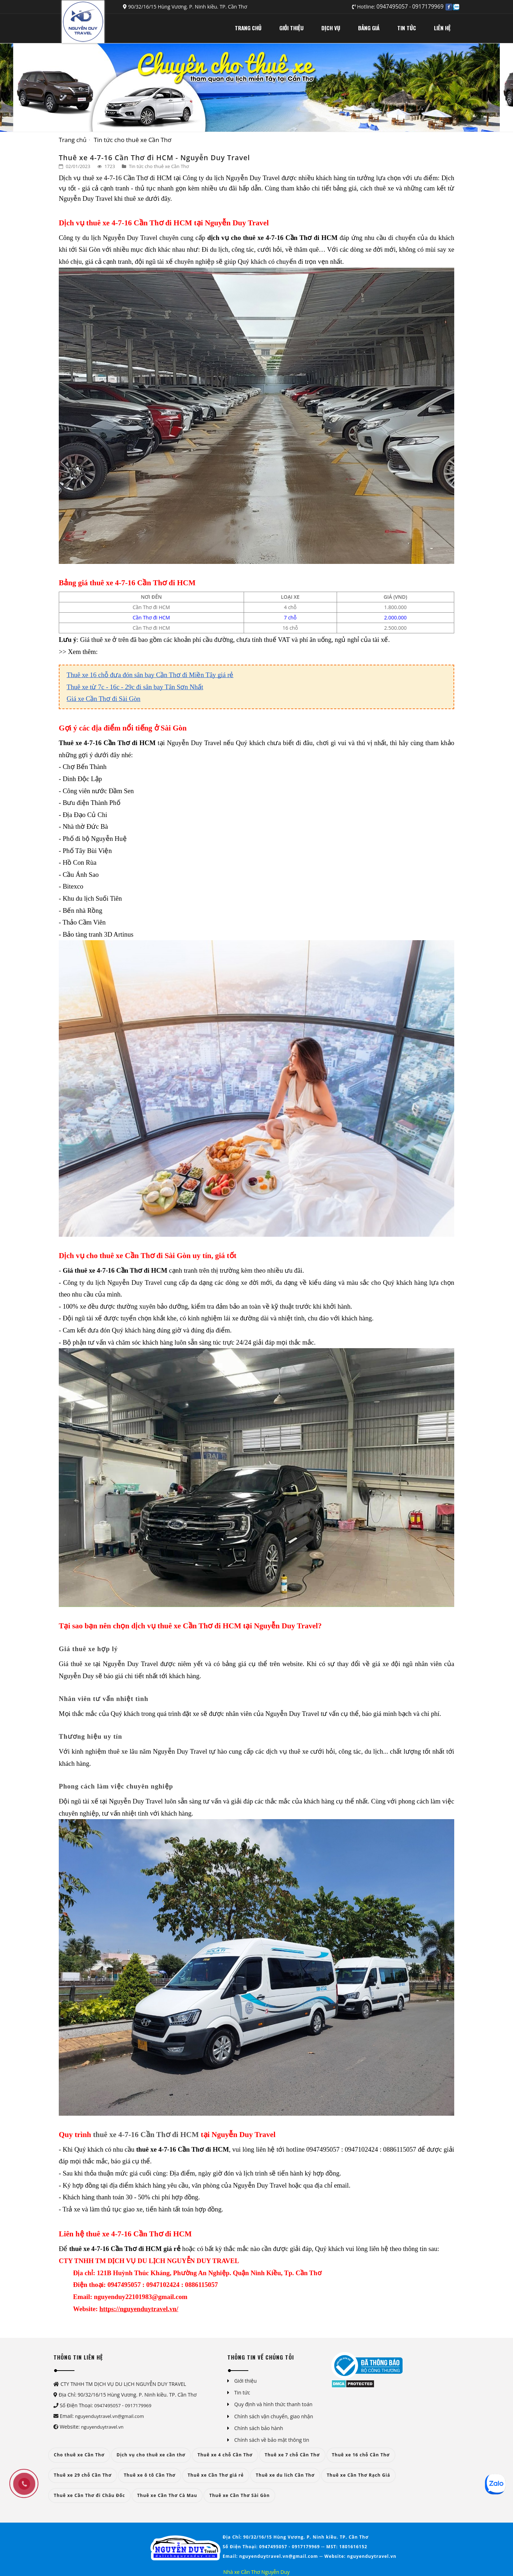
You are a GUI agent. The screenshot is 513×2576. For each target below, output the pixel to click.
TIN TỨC (406, 28)
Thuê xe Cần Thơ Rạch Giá (358, 2475)
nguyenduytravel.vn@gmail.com (109, 2416)
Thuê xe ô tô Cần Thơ (149, 2475)
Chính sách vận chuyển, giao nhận (273, 2416)
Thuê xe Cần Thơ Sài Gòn (239, 2495)
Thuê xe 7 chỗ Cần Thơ (292, 2455)
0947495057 (393, 6)
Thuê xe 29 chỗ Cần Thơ (83, 2475)
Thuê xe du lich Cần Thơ (285, 2475)
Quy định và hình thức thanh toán (273, 2404)
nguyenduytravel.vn (102, 2427)
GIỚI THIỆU (291, 28)
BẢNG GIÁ (368, 28)
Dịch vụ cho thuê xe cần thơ (150, 2455)
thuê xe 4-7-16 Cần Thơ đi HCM (145, 2134)
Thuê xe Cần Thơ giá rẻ (216, 2475)
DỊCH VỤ (330, 28)
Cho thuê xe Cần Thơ (79, 2455)
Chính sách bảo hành (258, 2428)
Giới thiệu (245, 2380)
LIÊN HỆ (442, 28)
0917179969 (428, 6)
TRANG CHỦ (248, 28)
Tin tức (242, 2392)
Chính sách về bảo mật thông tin (271, 2439)
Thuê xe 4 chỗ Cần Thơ (225, 2455)
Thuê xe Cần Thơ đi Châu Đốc (89, 2495)
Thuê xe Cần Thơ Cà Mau (167, 2495)
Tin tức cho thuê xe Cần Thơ (132, 140)
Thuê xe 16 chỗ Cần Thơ (361, 2455)
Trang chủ (73, 140)
